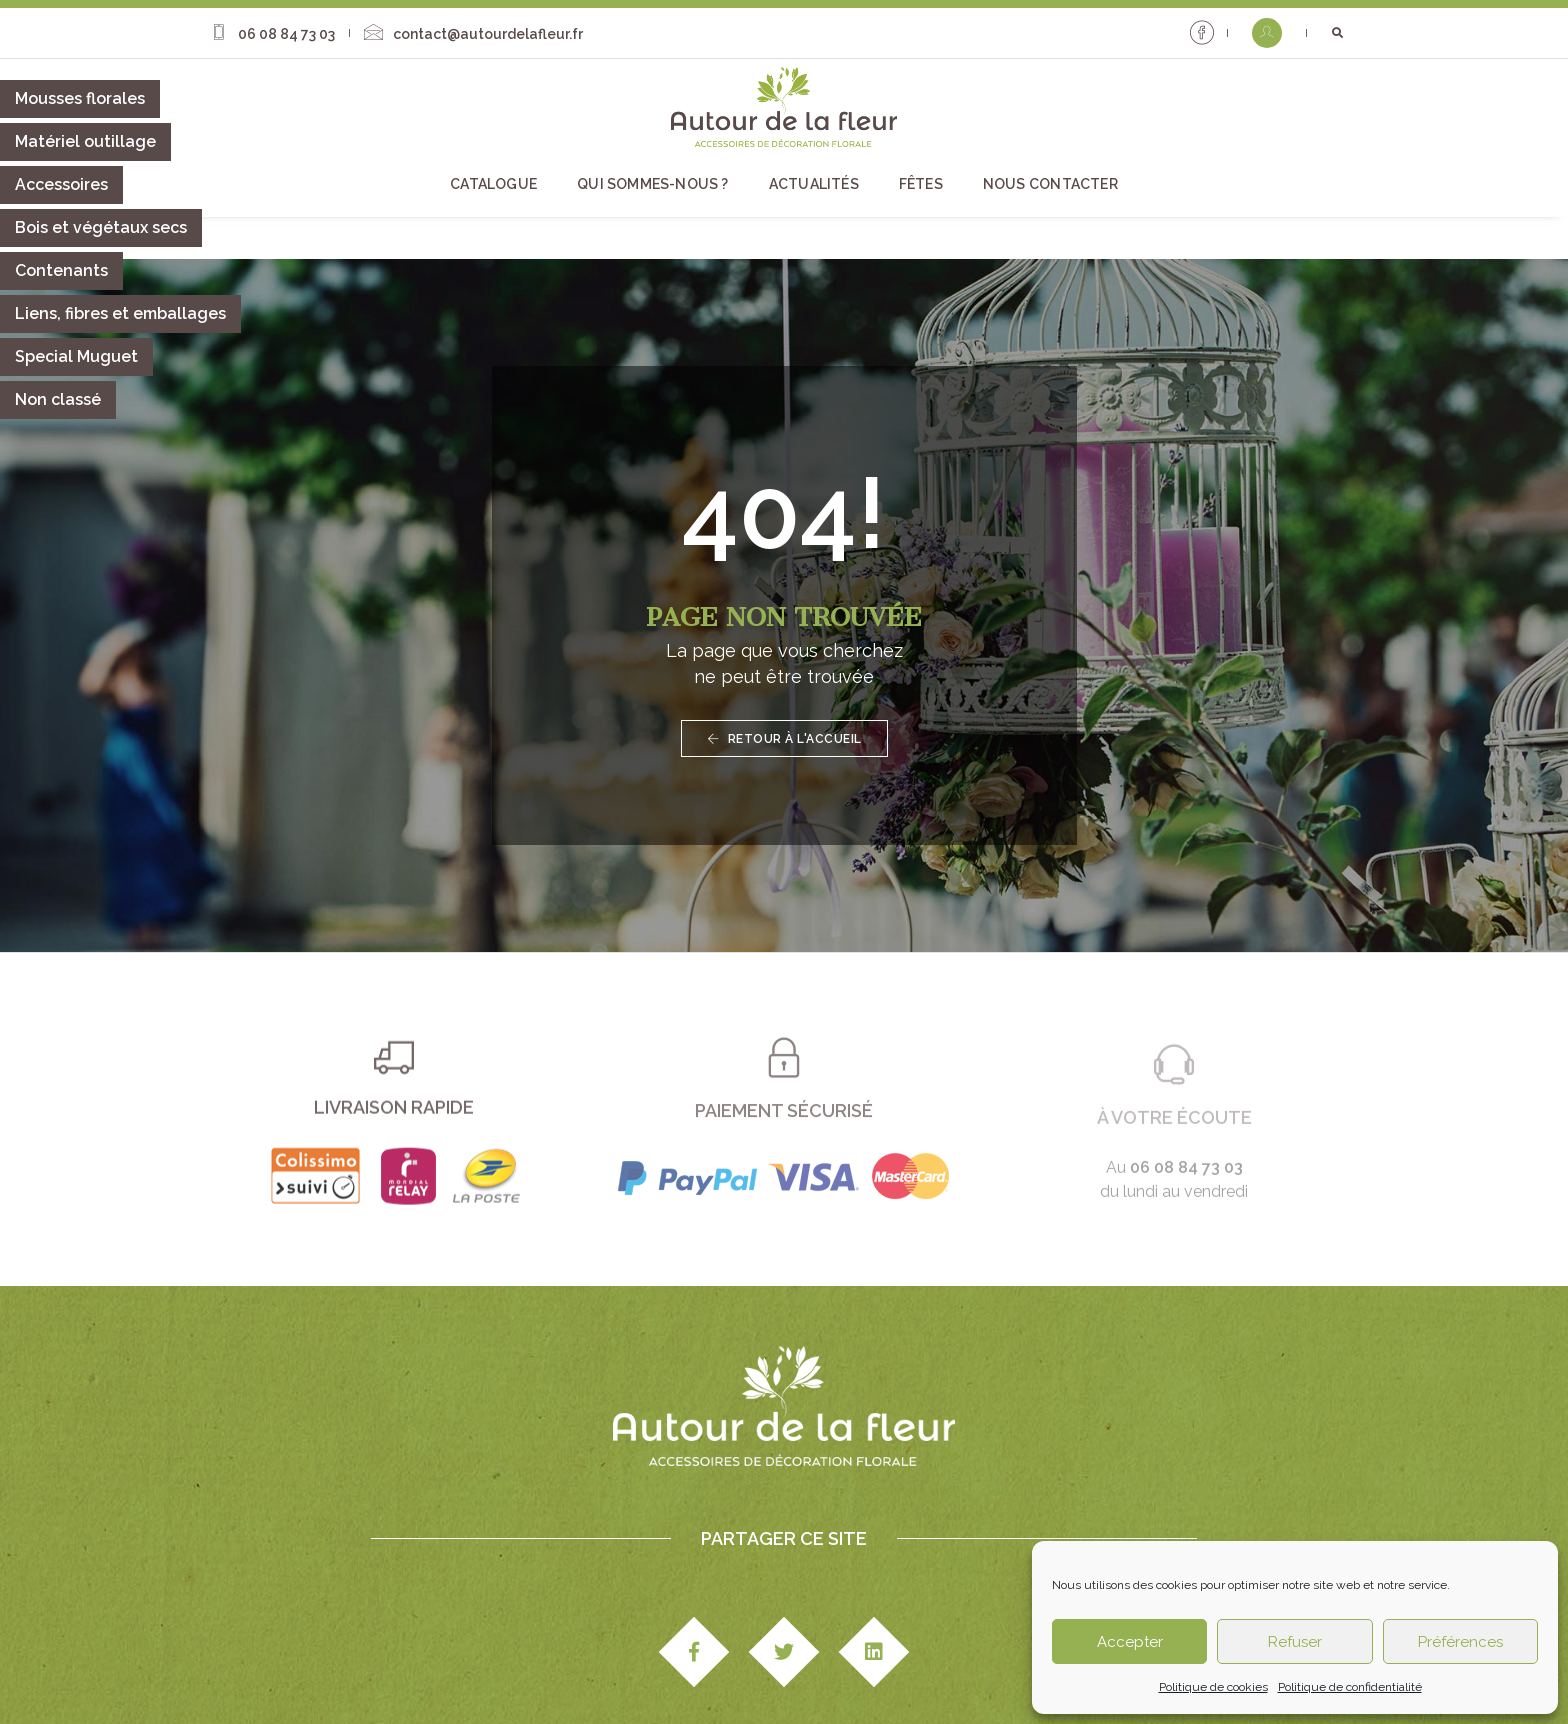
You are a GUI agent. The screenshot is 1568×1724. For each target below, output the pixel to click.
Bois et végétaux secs (101, 227)
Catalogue (493, 181)
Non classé (58, 399)
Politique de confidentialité (1350, 1687)
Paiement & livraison (740, 1651)
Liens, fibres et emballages (120, 313)
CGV (637, 1651)
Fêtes (921, 181)
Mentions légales (546, 1651)
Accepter (1130, 1642)
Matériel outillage (85, 141)
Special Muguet (76, 356)
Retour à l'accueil (784, 629)
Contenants (61, 270)
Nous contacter (1050, 181)
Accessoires (61, 184)
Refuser (1295, 1642)
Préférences (1460, 1642)
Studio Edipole (418, 1651)
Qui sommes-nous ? (653, 181)
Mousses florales (80, 98)
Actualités (814, 181)
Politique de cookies (1213, 1687)
